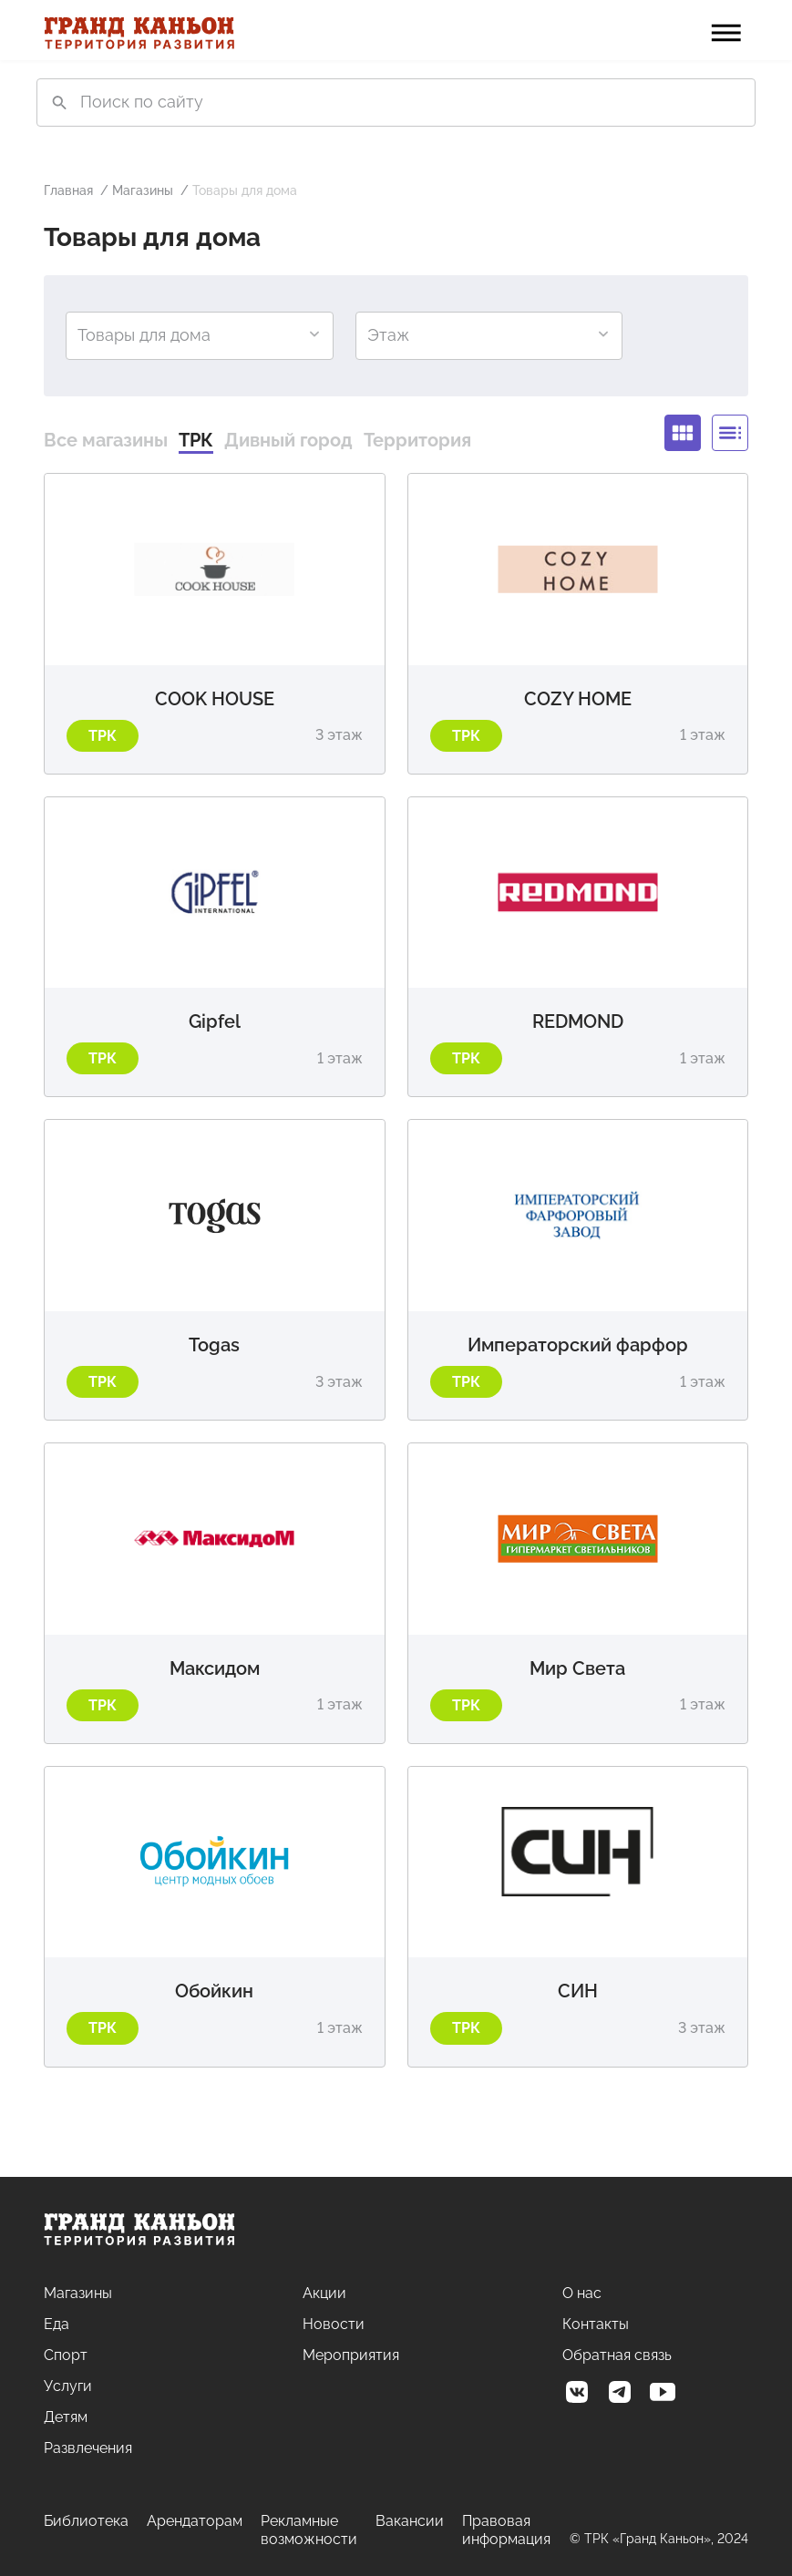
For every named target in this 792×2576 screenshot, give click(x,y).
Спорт (65, 2355)
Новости (334, 2324)
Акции (324, 2293)
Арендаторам (194, 2521)
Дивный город (288, 440)
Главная (68, 190)
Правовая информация (506, 2530)
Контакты (595, 2324)
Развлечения (88, 2448)
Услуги (68, 2386)
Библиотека (86, 2521)
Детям (65, 2417)
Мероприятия (351, 2355)
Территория (417, 440)
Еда (56, 2324)
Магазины (142, 190)
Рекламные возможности (309, 2530)
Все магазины (106, 440)
